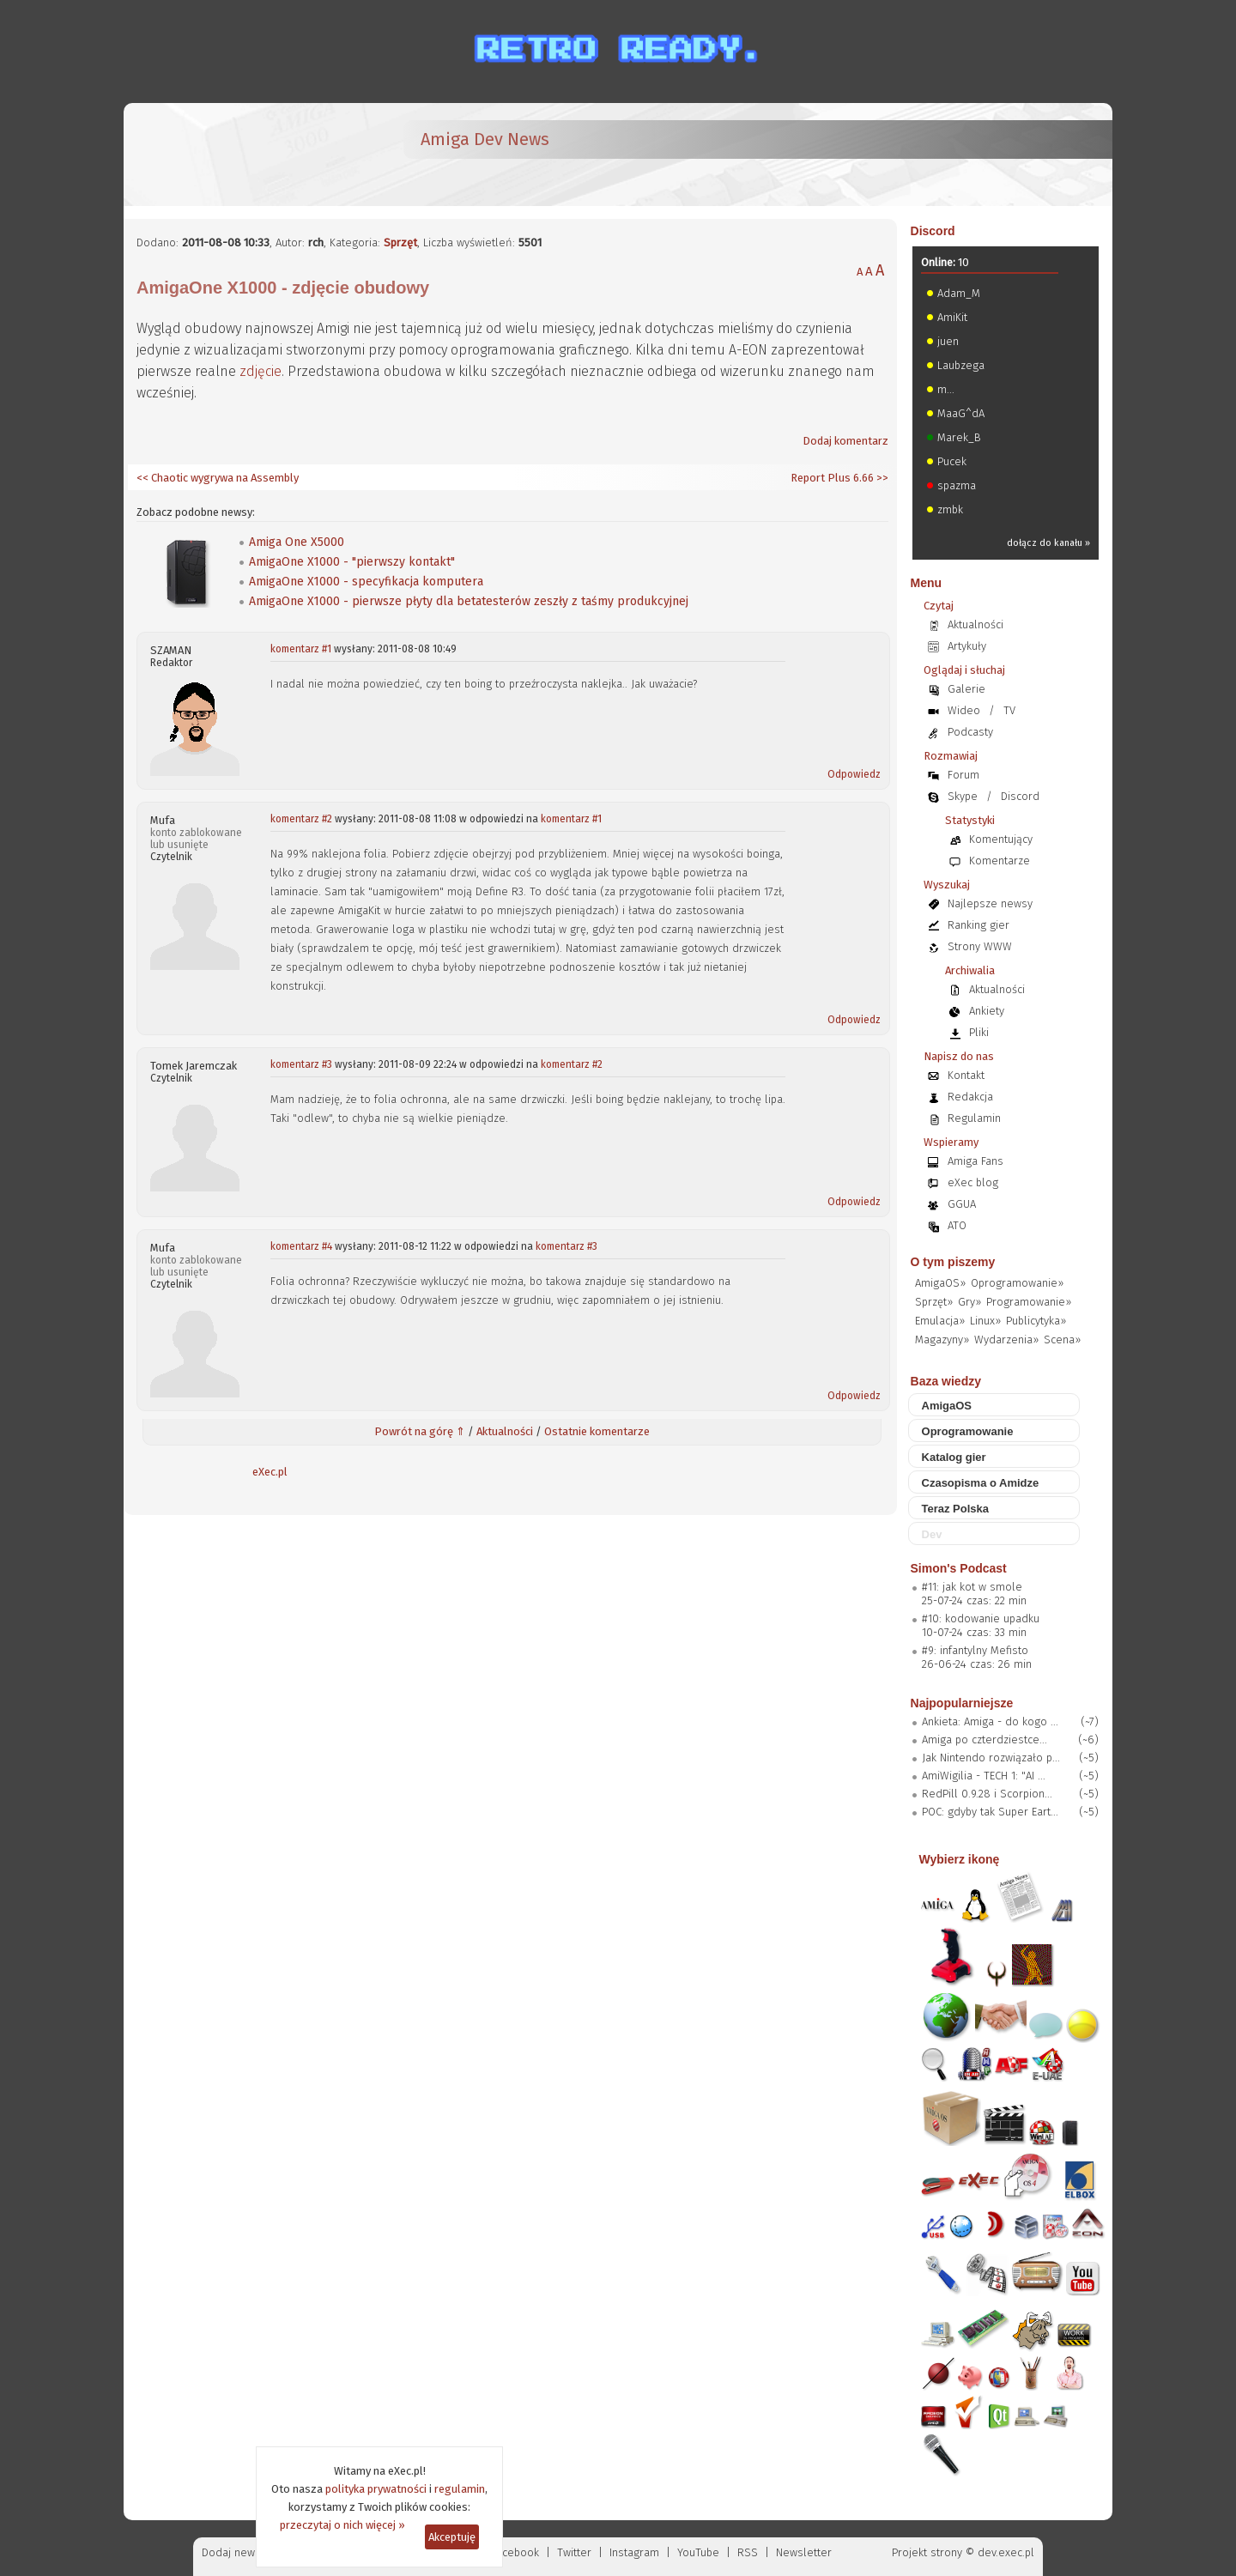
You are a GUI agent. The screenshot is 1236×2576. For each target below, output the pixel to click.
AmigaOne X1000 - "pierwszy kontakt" (352, 562)
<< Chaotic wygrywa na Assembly (217, 477)
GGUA (962, 1203)
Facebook (515, 2552)
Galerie (966, 688)
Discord (933, 231)
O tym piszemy (953, 1262)
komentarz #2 (301, 819)
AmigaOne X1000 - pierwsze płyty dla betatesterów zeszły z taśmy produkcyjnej (468, 601)
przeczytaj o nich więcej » (342, 2524)
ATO (957, 1225)
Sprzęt (400, 242)
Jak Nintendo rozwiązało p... (991, 1757)
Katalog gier (954, 1457)
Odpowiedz (854, 774)
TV (1009, 710)
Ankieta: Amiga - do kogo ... (990, 1721)
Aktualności (504, 1431)
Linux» (985, 1320)
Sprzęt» (934, 1301)
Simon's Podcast (959, 1568)
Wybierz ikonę (959, 1859)
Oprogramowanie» (1017, 1282)
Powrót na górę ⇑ (419, 1431)
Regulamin (974, 1118)
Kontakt (966, 1075)
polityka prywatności (376, 2488)
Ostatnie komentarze (597, 1431)
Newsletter (804, 2552)
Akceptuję (452, 2537)
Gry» (969, 1301)
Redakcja (970, 1096)
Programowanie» (1028, 1301)
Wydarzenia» (1006, 1339)
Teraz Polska (956, 1508)
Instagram (634, 2552)
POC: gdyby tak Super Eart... (990, 1811)
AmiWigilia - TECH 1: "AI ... (983, 1775)
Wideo (964, 710)
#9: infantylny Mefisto (975, 1650)
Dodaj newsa (234, 2552)
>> (881, 477)
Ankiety (986, 1010)
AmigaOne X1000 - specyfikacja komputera (366, 581)
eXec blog (973, 1182)
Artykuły (967, 645)
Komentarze (999, 860)
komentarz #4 (301, 1246)
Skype (963, 796)
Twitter (574, 2552)
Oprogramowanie (968, 1431)
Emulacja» (940, 1320)
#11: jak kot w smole (972, 1586)
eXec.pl (270, 1471)
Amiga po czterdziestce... (984, 1739)
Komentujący (1001, 839)
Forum (963, 774)
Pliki (979, 1032)
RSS (747, 2552)
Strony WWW (980, 946)
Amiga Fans (975, 1161)
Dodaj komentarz (845, 440)
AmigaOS (947, 1405)
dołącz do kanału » (1048, 543)
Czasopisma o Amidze (980, 1482)
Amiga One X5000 (296, 542)
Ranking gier (978, 924)
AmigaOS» (940, 1282)
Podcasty (970, 731)
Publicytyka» (1036, 1320)
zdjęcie (260, 371)
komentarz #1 (300, 649)
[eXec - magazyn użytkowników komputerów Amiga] (227, 154)
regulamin (459, 2488)
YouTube (698, 2552)
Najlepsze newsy (990, 903)
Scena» (1062, 1339)
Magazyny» (942, 1339)
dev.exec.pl (1006, 2552)
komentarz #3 (301, 1064)
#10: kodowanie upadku (980, 1618)
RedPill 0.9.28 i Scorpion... (987, 1793)
